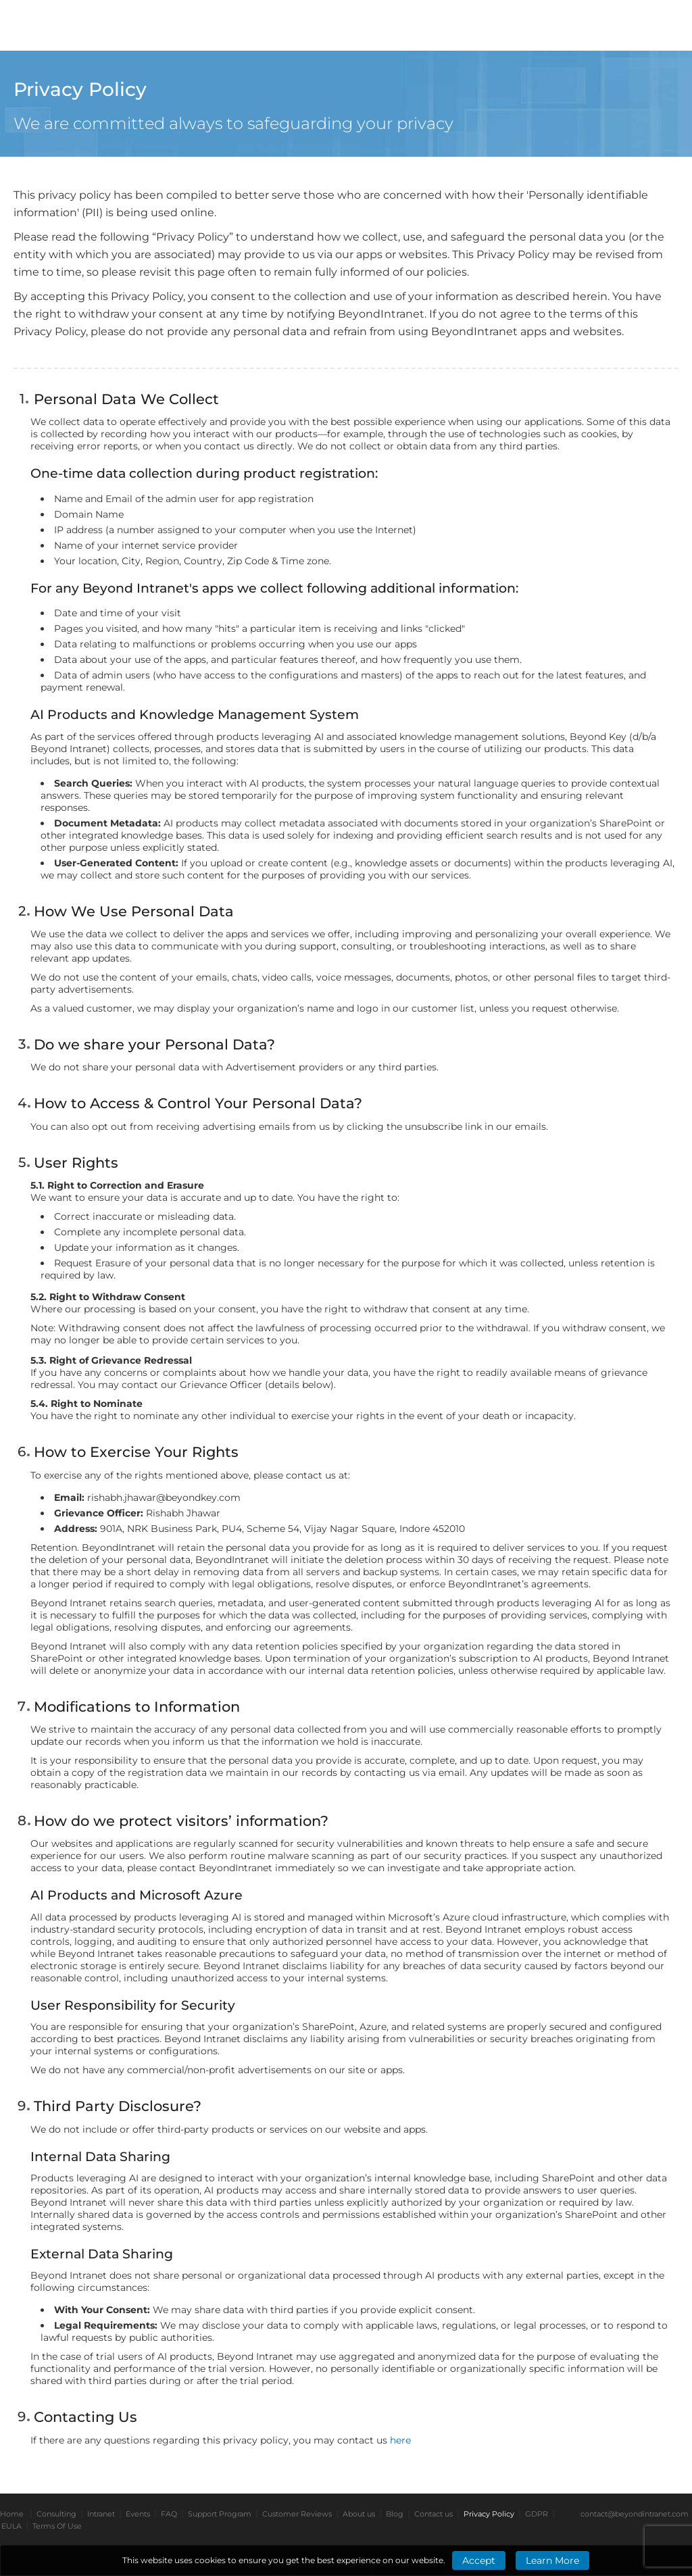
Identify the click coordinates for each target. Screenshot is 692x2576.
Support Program (219, 2514)
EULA (11, 2526)
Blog (394, 2514)
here (400, 2440)
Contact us (433, 2514)
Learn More (552, 2560)
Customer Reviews (297, 2514)
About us (359, 2514)
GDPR (536, 2514)
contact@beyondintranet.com (634, 2514)
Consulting (56, 2514)
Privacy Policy (489, 2514)
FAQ (169, 2514)
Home (12, 2514)
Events (138, 2514)
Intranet (101, 2514)
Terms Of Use (57, 2526)
